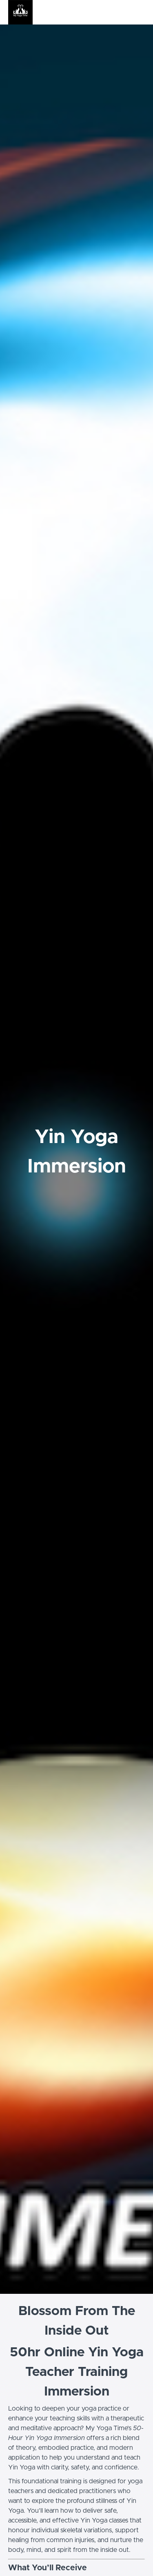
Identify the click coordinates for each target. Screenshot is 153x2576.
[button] (140, 12)
